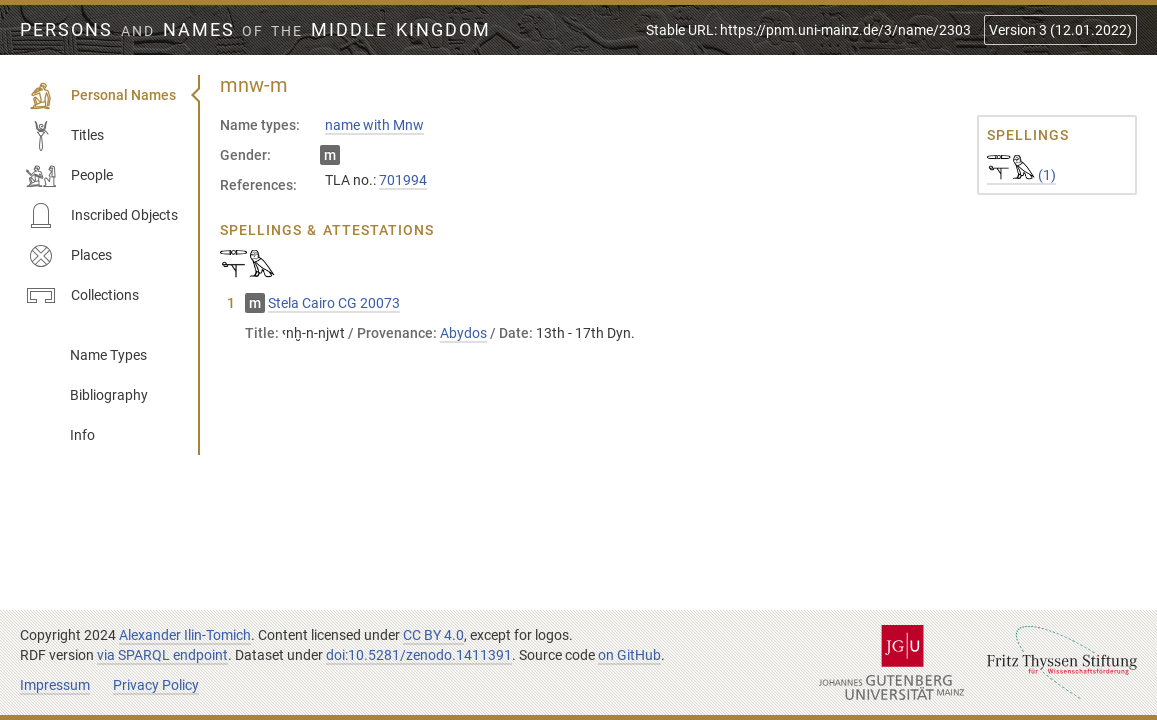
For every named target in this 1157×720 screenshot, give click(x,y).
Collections (82, 296)
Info (82, 435)
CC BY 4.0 (433, 635)
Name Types (108, 355)
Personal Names (101, 96)
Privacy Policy (156, 685)
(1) (1021, 175)
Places (69, 256)
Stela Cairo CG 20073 (334, 303)
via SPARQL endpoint (162, 655)
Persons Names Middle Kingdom (255, 30)
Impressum (55, 685)
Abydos (463, 333)
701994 (403, 180)
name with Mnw (374, 125)
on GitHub (629, 655)
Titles (65, 136)
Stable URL (808, 30)
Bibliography (109, 395)
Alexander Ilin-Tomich (185, 635)
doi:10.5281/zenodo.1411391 (419, 655)
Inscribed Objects (102, 216)
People (69, 176)
